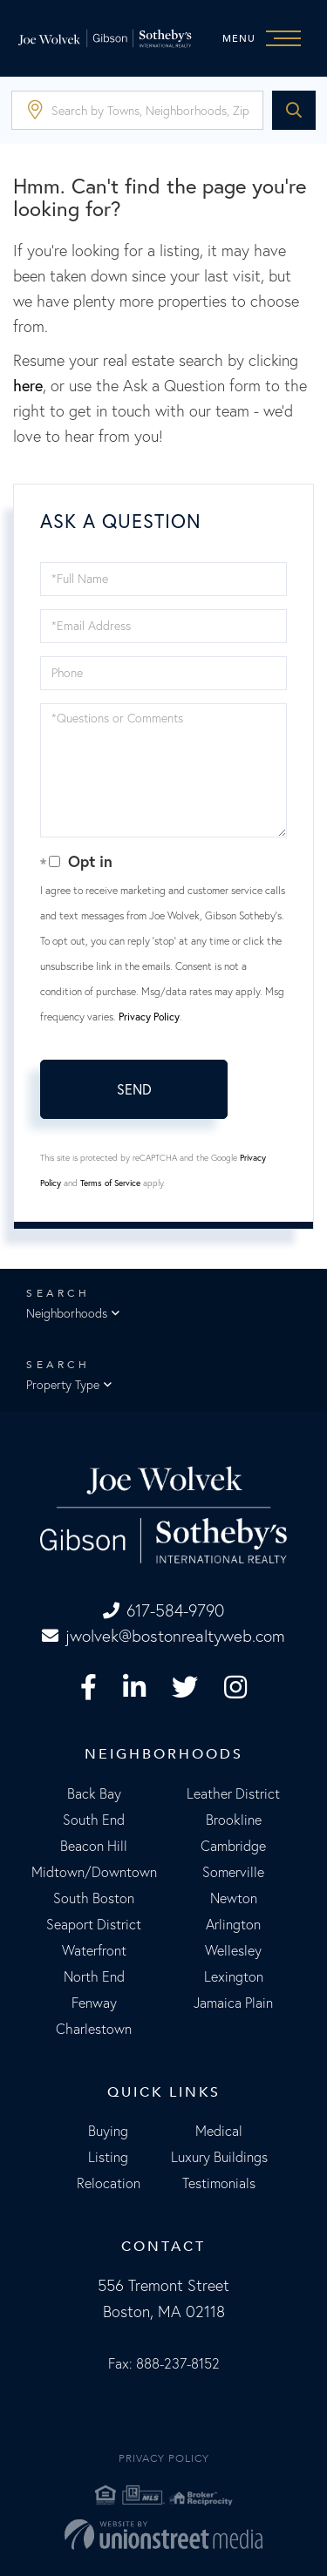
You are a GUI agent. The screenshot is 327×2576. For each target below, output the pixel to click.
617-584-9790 (163, 1610)
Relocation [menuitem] (108, 2183)
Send (134, 1089)
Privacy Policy (149, 1016)
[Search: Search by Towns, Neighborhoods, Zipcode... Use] (137, 110)
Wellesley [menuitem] (233, 1950)
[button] (294, 110)
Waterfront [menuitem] (94, 1950)
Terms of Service (110, 1183)
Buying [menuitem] (108, 2130)
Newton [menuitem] (233, 1898)
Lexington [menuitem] (233, 1976)
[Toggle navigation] (266, 38)
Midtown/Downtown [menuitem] (94, 1872)
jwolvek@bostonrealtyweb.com (163, 1635)
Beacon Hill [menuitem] (93, 1845)
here (28, 386)
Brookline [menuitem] (234, 1819)
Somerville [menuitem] (233, 1872)
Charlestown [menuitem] (94, 2028)
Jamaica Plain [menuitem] (233, 2002)
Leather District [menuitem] (233, 1793)
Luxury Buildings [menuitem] (219, 2157)
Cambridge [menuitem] (233, 1845)
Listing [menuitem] (108, 2157)
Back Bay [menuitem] (94, 1793)
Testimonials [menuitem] (218, 2183)
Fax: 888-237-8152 (164, 2363)
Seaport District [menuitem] (93, 1924)
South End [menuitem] (94, 1819)
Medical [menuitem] (218, 2130)
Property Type (62, 1385)
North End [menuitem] (94, 1976)
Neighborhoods (66, 1313)
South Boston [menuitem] (93, 1898)
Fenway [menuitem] (94, 2002)
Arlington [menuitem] (233, 1924)
